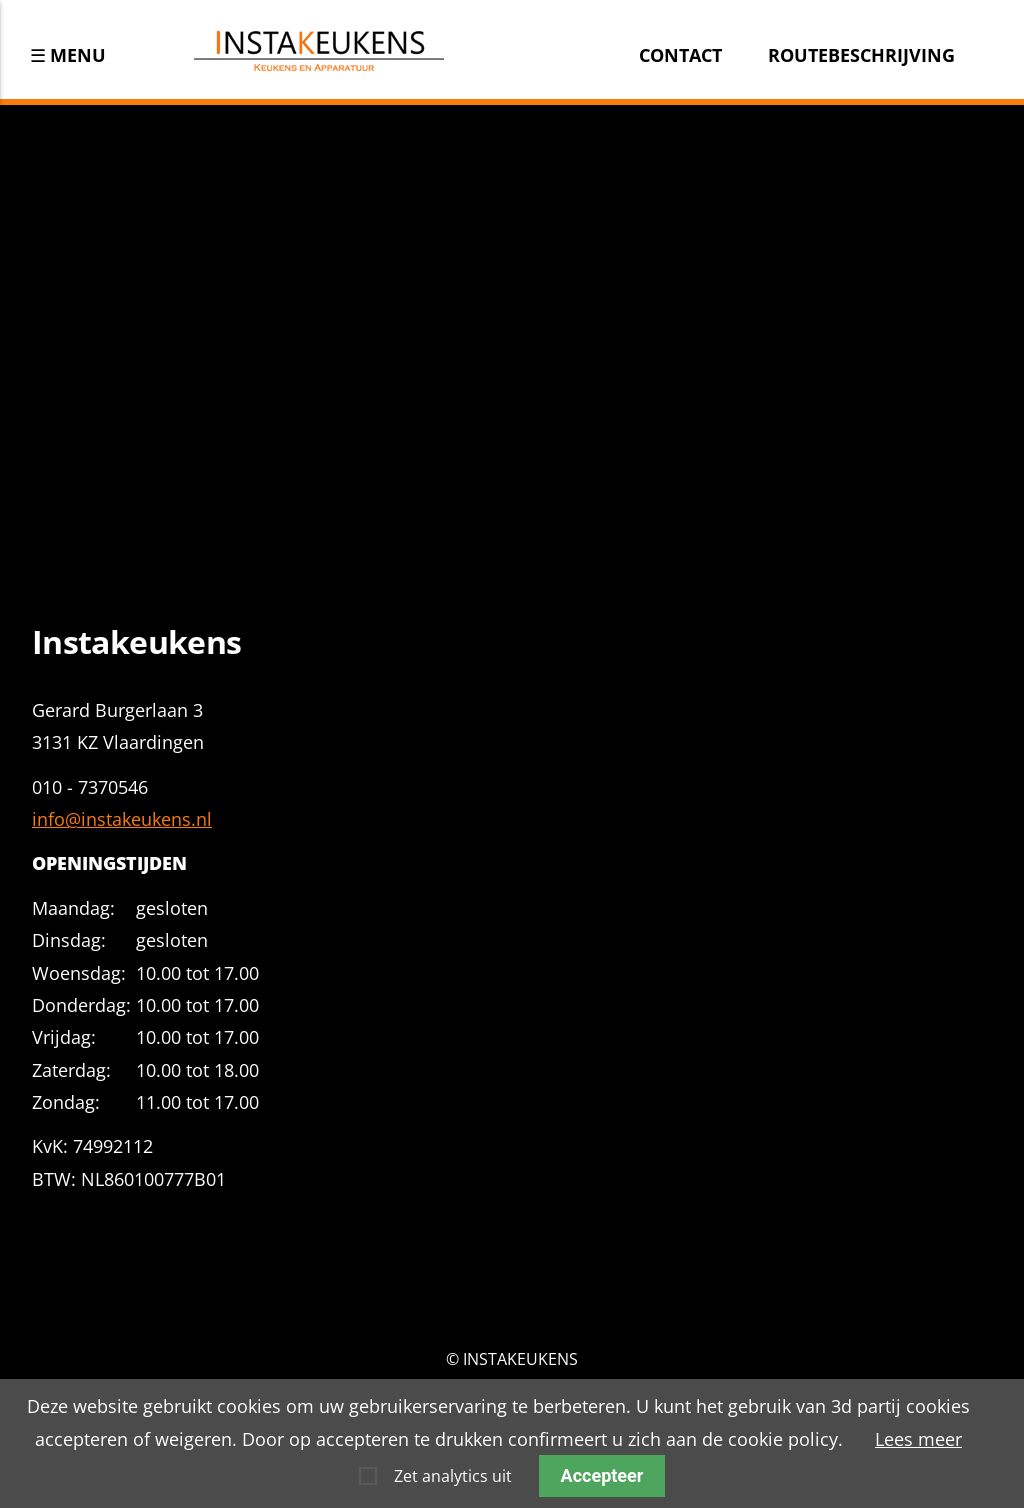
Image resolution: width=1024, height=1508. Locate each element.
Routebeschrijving (861, 55)
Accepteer (602, 1475)
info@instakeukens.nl (122, 819)
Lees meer (918, 1439)
